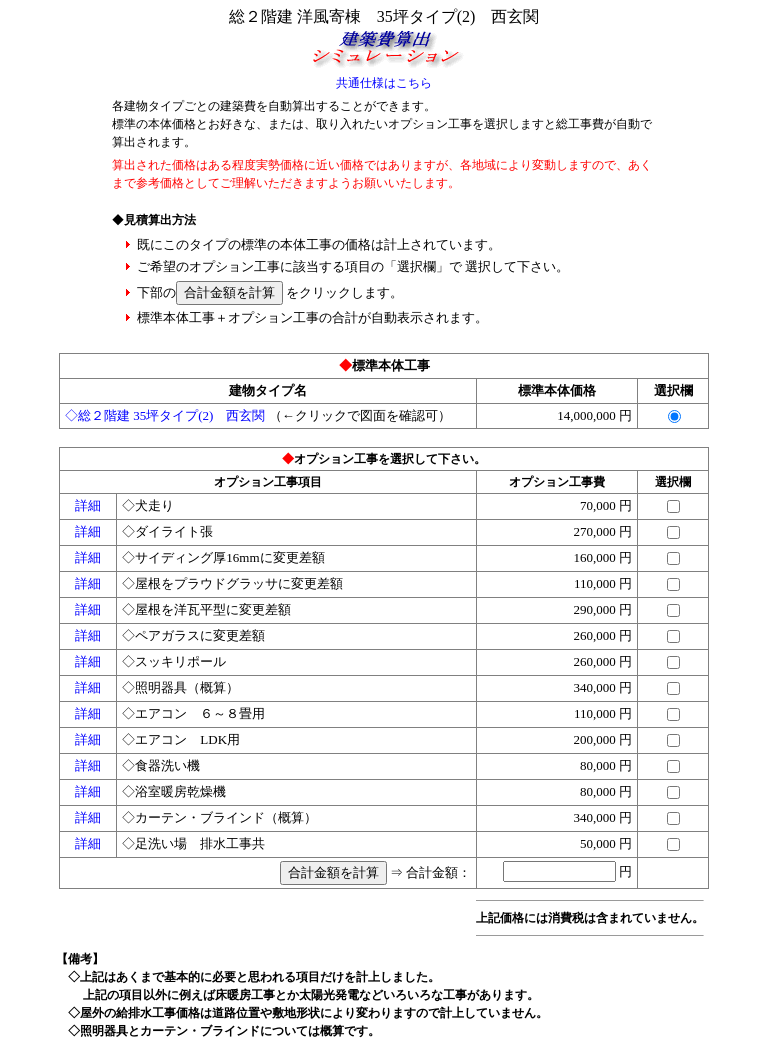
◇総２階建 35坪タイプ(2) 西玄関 (165, 415)
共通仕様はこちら (384, 83)
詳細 (88, 505)
